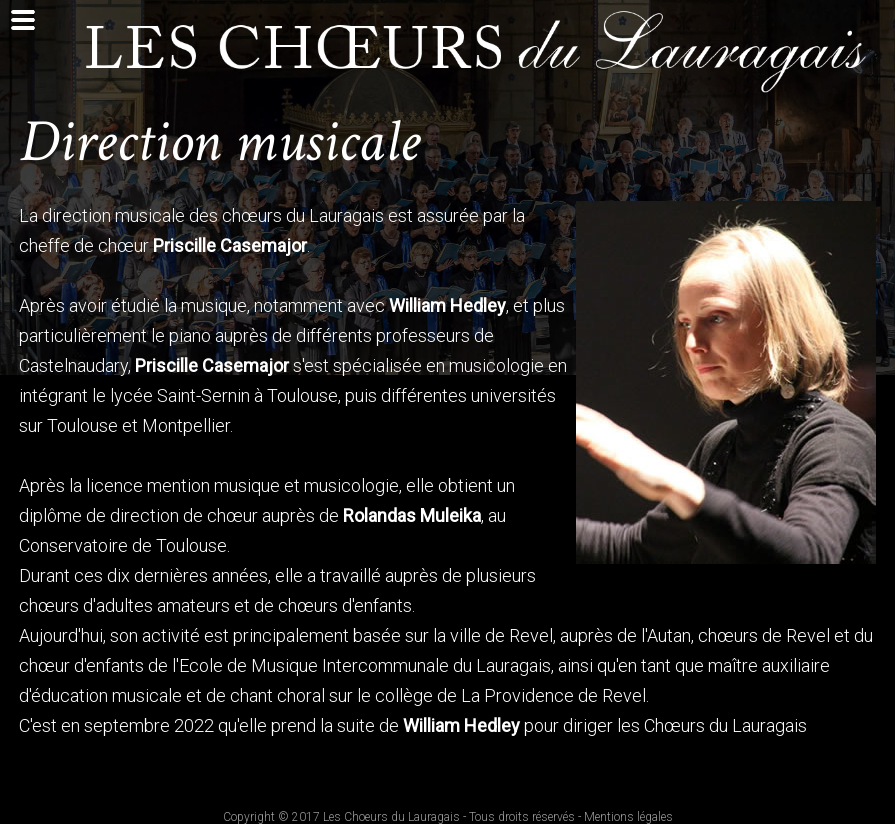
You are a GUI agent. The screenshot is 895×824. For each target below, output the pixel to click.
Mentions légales (628, 817)
